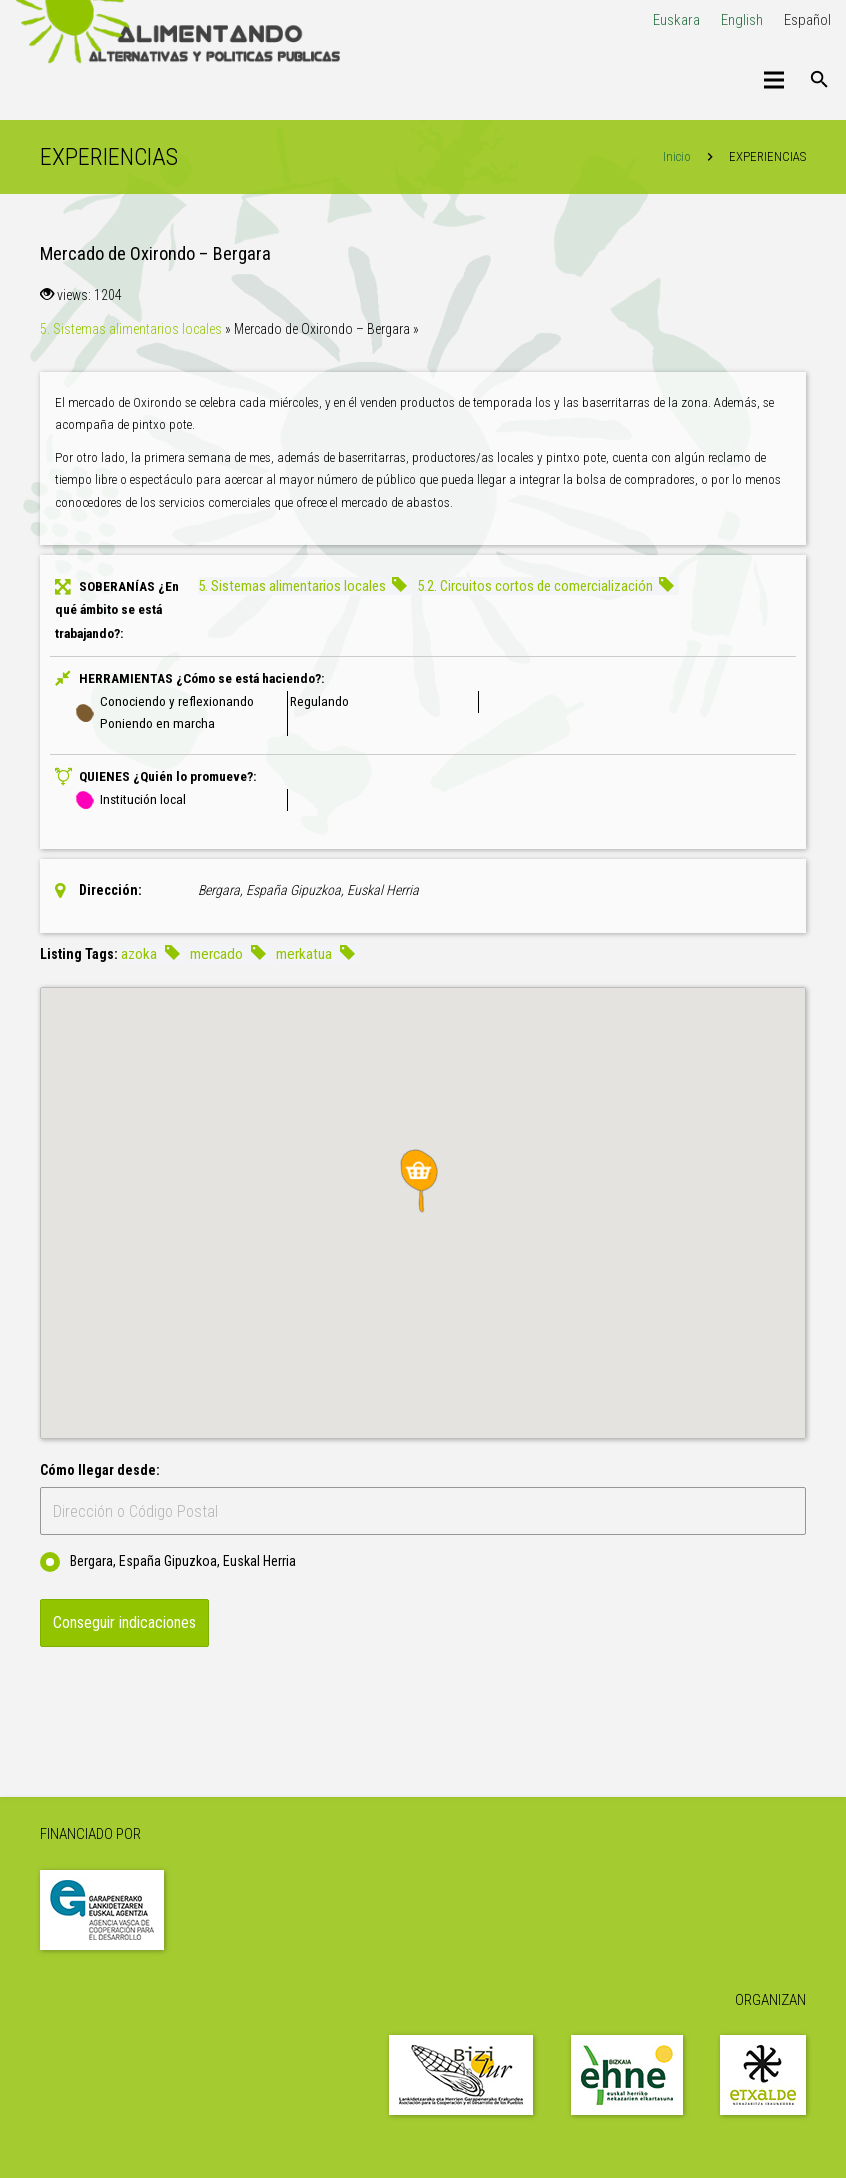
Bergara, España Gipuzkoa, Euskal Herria (168, 1562)
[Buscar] (819, 80)
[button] (423, 1181)
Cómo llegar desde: (100, 1470)
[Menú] (774, 80)
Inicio (677, 156)
